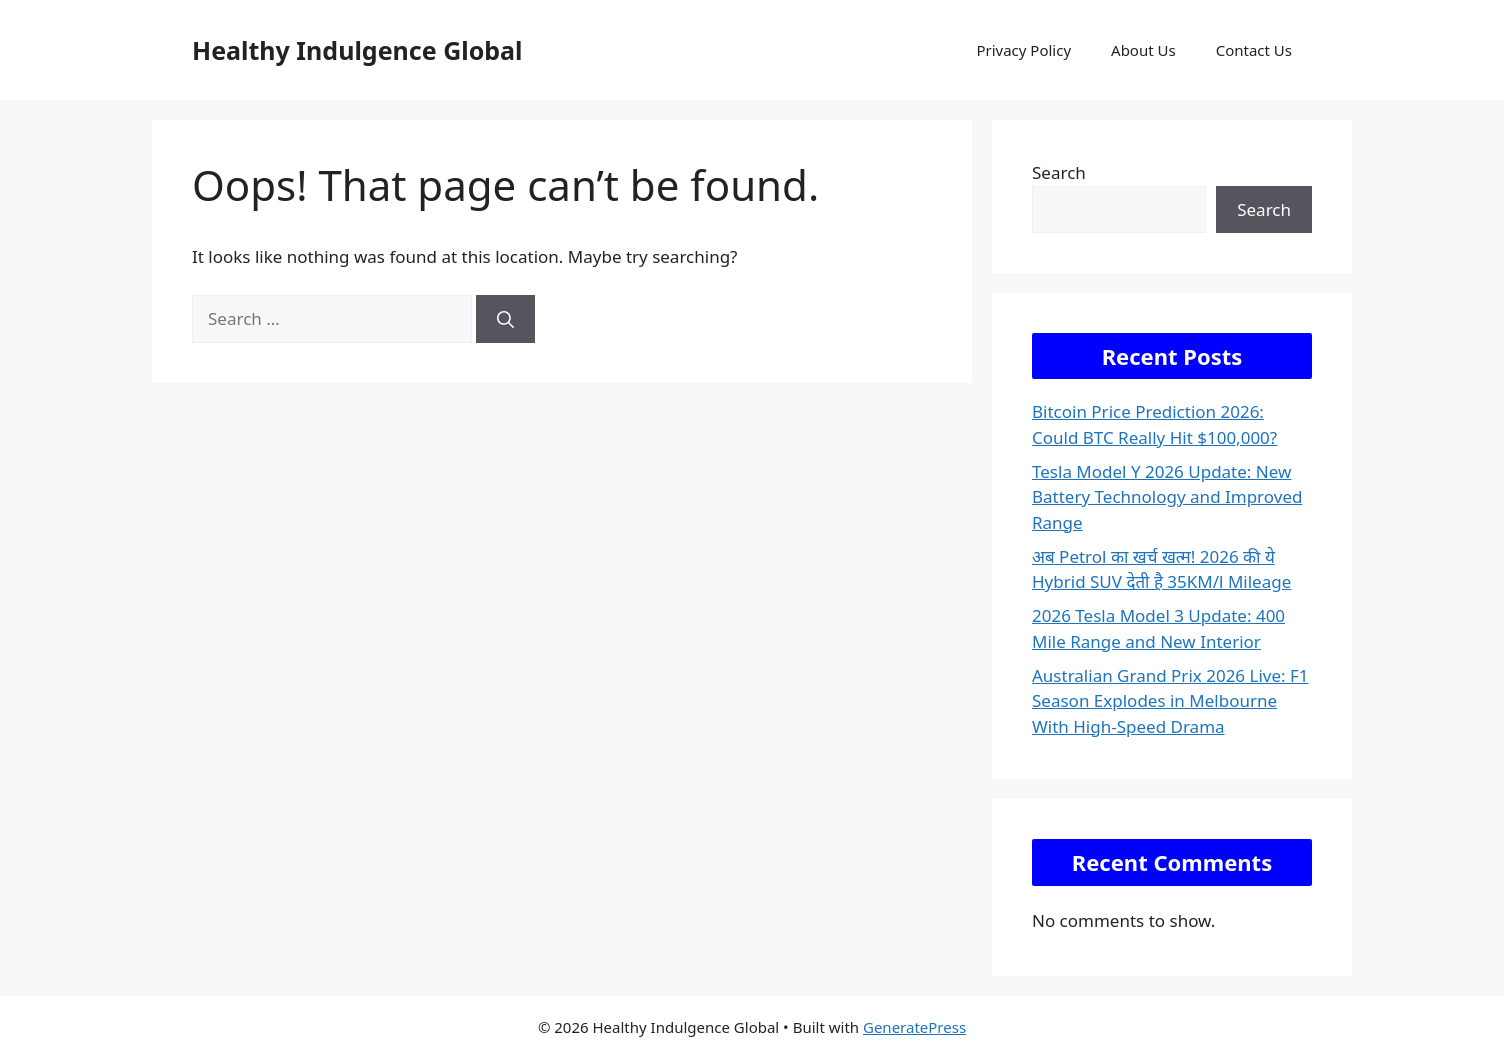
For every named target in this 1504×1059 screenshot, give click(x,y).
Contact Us (1254, 50)
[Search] (505, 319)
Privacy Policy (1023, 50)
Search (1059, 172)
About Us (1143, 50)
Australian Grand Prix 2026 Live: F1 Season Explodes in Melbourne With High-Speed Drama (1170, 701)
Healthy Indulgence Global (357, 50)
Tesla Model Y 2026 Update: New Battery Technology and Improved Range (1167, 497)
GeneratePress (914, 1027)
